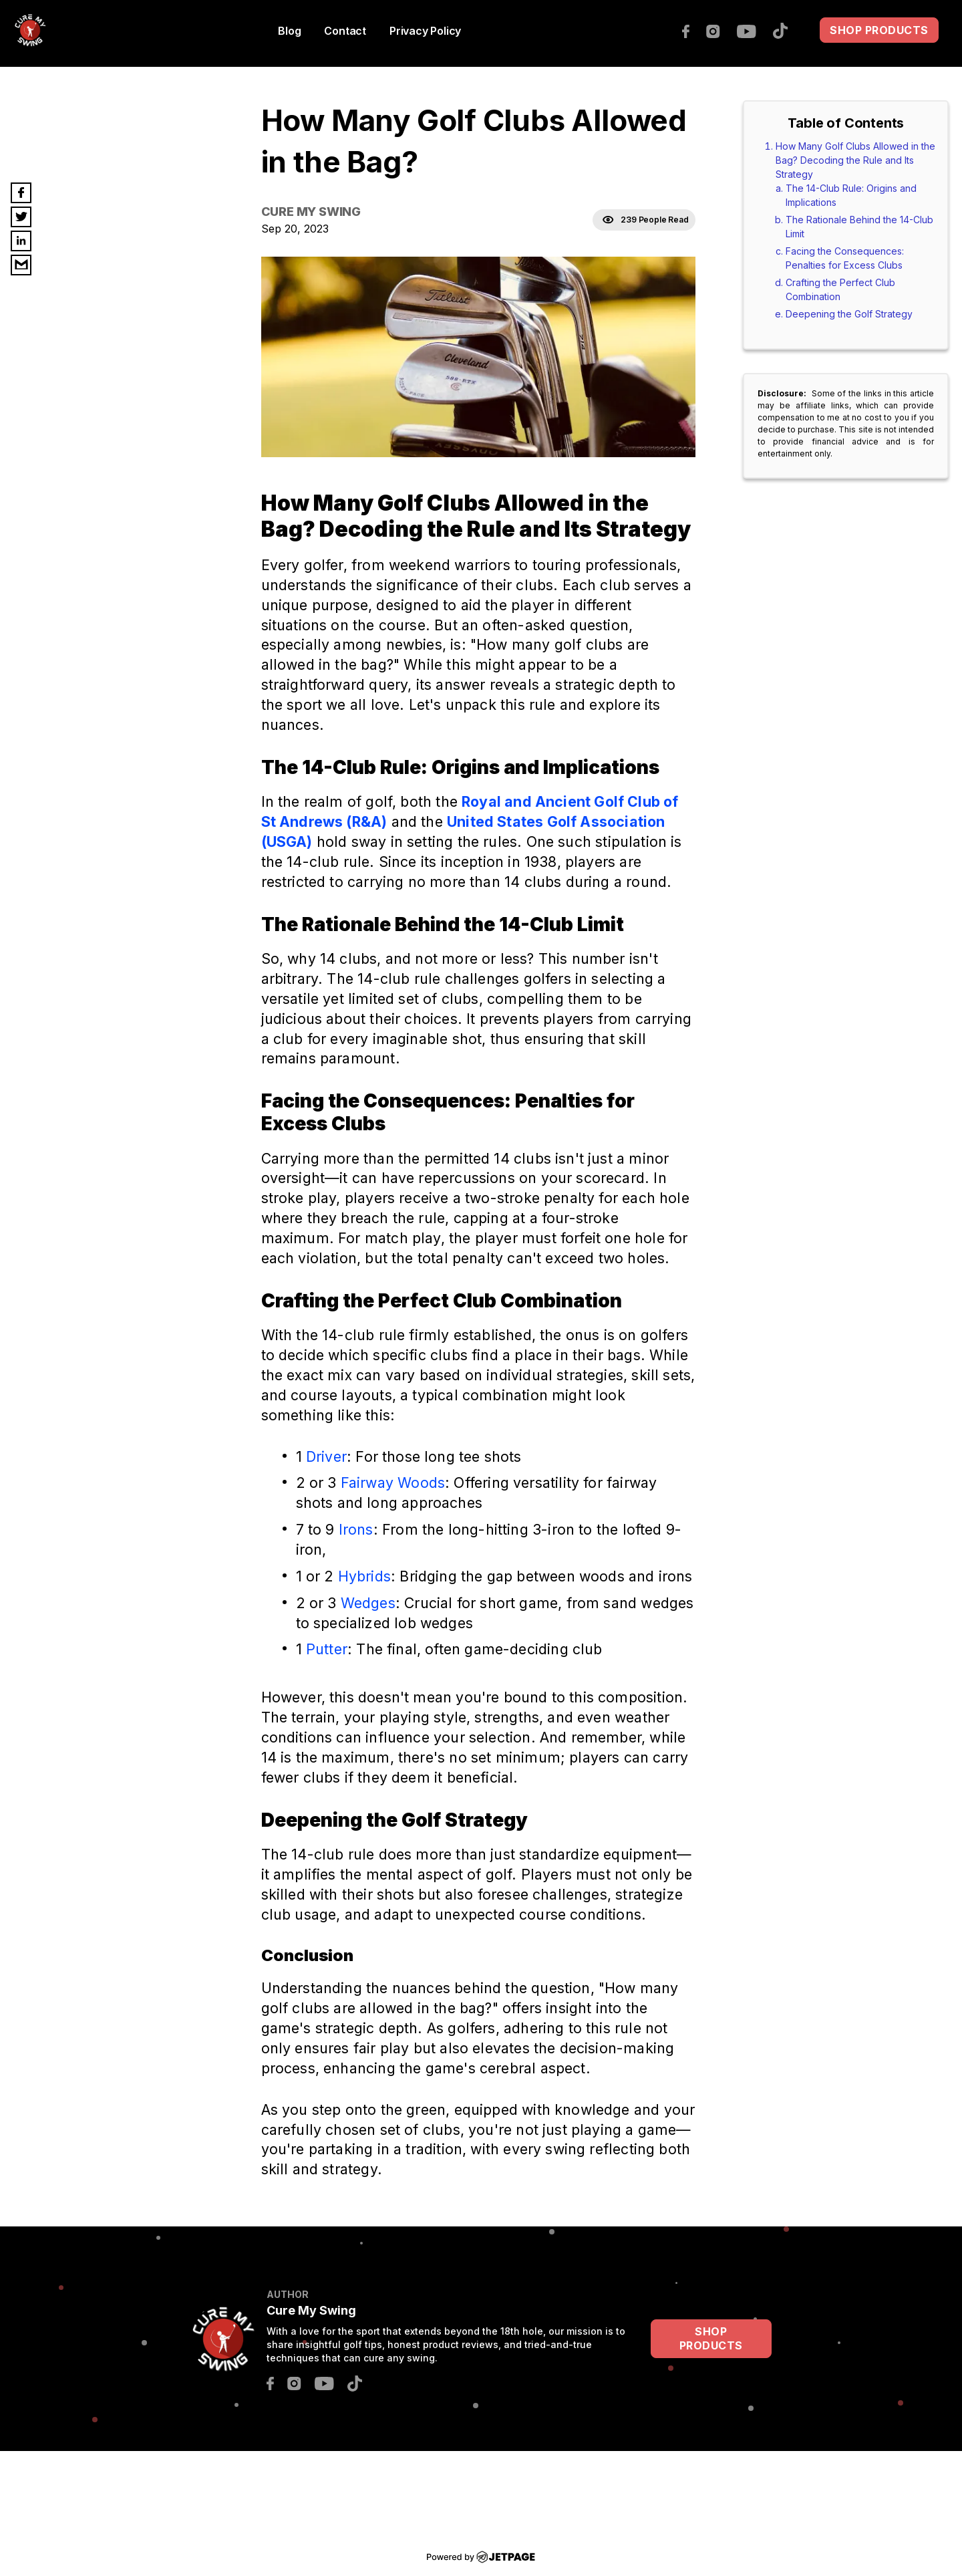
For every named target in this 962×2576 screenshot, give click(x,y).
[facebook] (692, 30)
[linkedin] (21, 241)
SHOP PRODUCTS (879, 30)
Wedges (368, 1603)
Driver (326, 1456)
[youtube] (753, 30)
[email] (21, 265)
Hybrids (364, 1576)
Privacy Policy (425, 30)
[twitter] (21, 217)
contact (345, 30)
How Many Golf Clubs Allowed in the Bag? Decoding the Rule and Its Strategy (855, 160)
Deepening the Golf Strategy (849, 313)
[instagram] (720, 30)
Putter (326, 1649)
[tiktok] (787, 29)
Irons (356, 1529)
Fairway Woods (393, 1482)
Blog (289, 30)
